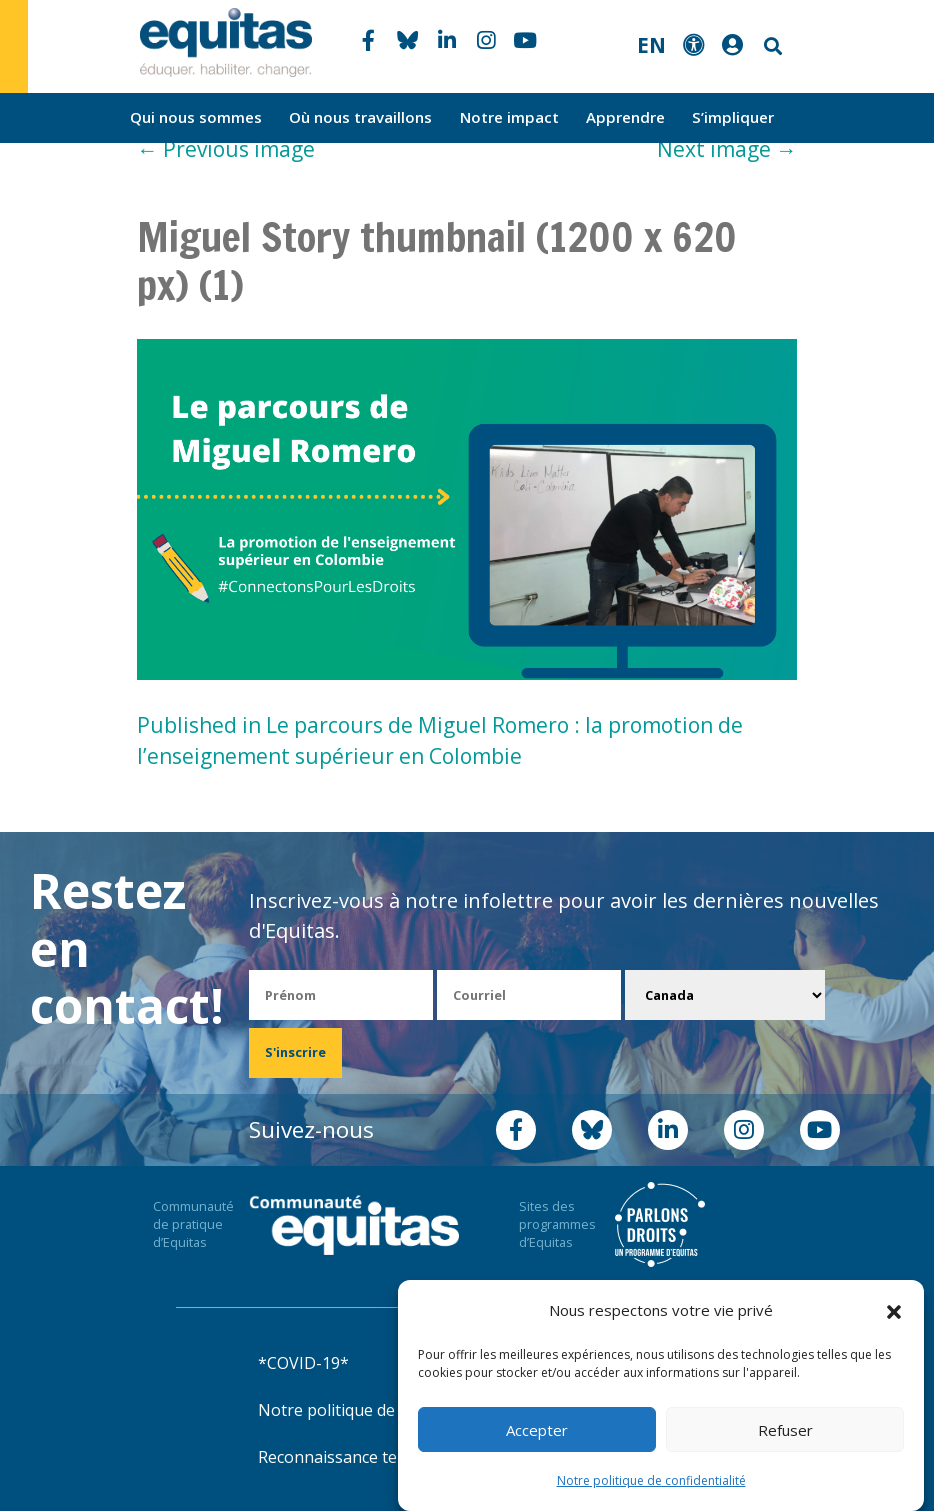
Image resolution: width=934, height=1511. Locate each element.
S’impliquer (733, 117)
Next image (727, 149)
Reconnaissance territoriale (361, 1457)
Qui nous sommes (196, 117)
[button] (894, 1311)
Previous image (226, 149)
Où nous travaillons (360, 117)
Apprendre (625, 117)
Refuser (785, 1430)
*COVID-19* (303, 1363)
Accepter (537, 1430)
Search (771, 46)
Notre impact (509, 117)
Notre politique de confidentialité (651, 1480)
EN (651, 45)
